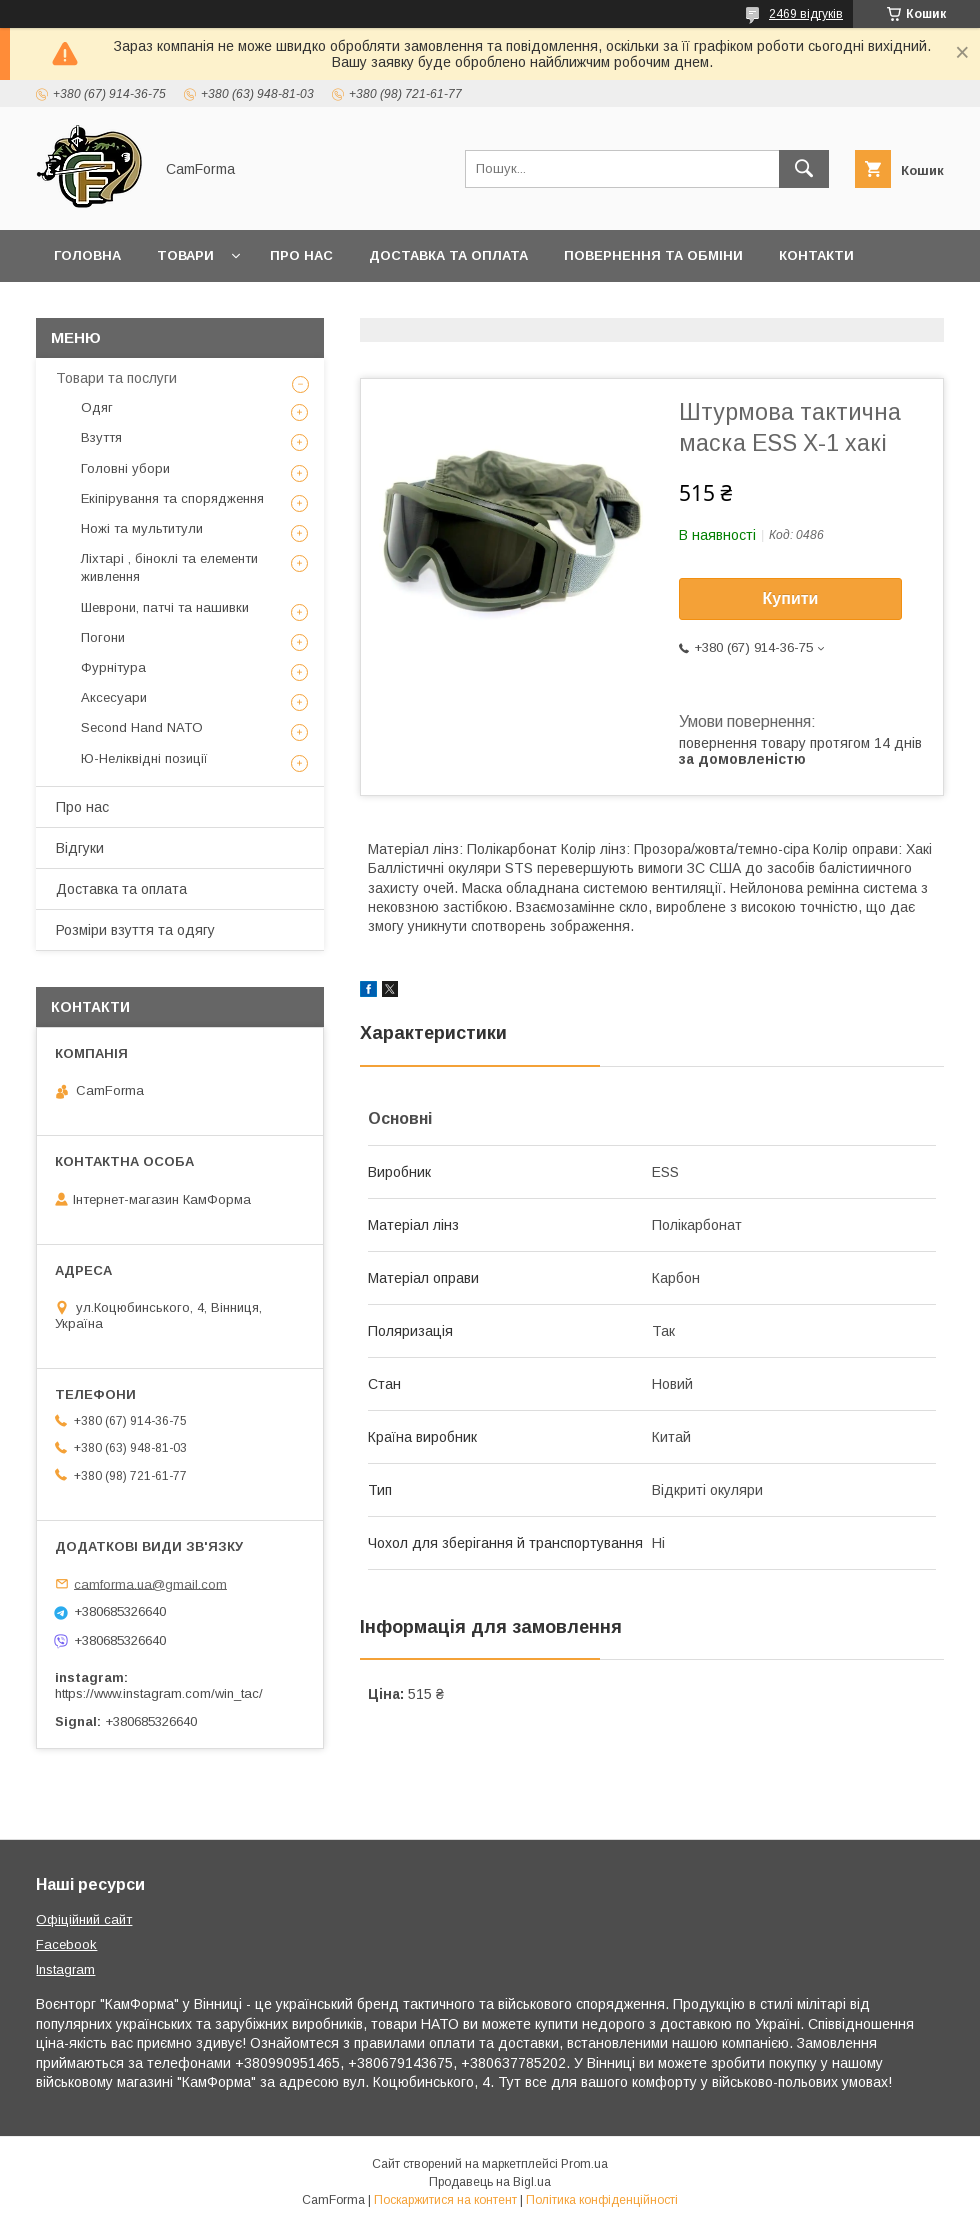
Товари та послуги (116, 378)
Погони (103, 637)
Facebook (66, 1944)
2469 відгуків (806, 14)
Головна (87, 255)
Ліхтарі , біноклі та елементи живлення (169, 567)
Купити (791, 598)
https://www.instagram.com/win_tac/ (159, 1693)
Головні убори (125, 468)
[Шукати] (804, 169)
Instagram (65, 1969)
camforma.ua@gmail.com (150, 1583)
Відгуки (80, 848)
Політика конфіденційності (602, 2200)
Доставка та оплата (448, 255)
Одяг (97, 407)
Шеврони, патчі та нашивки (165, 607)
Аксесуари (114, 697)
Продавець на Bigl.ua (490, 2182)
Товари (185, 255)
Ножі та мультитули (142, 528)
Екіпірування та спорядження (172, 498)
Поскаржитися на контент (445, 2200)
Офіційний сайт (84, 1919)
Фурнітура (113, 667)
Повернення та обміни (653, 255)
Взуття (101, 437)
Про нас (301, 255)
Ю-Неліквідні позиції (144, 758)
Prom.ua (584, 2164)
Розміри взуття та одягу (135, 930)
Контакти (816, 255)
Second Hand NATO (142, 727)
